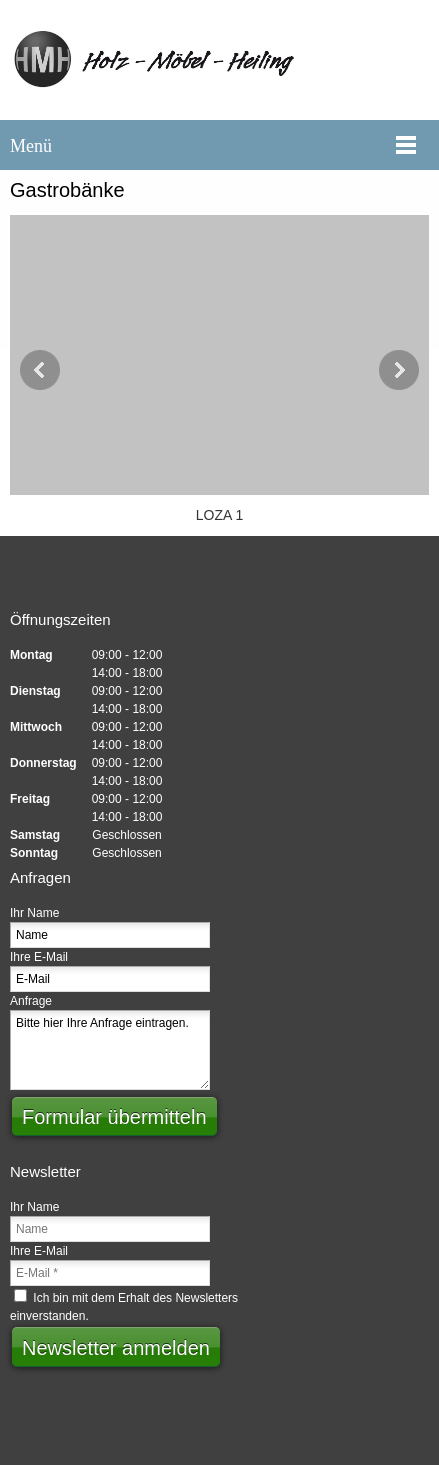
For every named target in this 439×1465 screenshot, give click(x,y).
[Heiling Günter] (219, 60)
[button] (219, 370)
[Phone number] (172, 575)
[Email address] (220, 575)
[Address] (268, 575)
